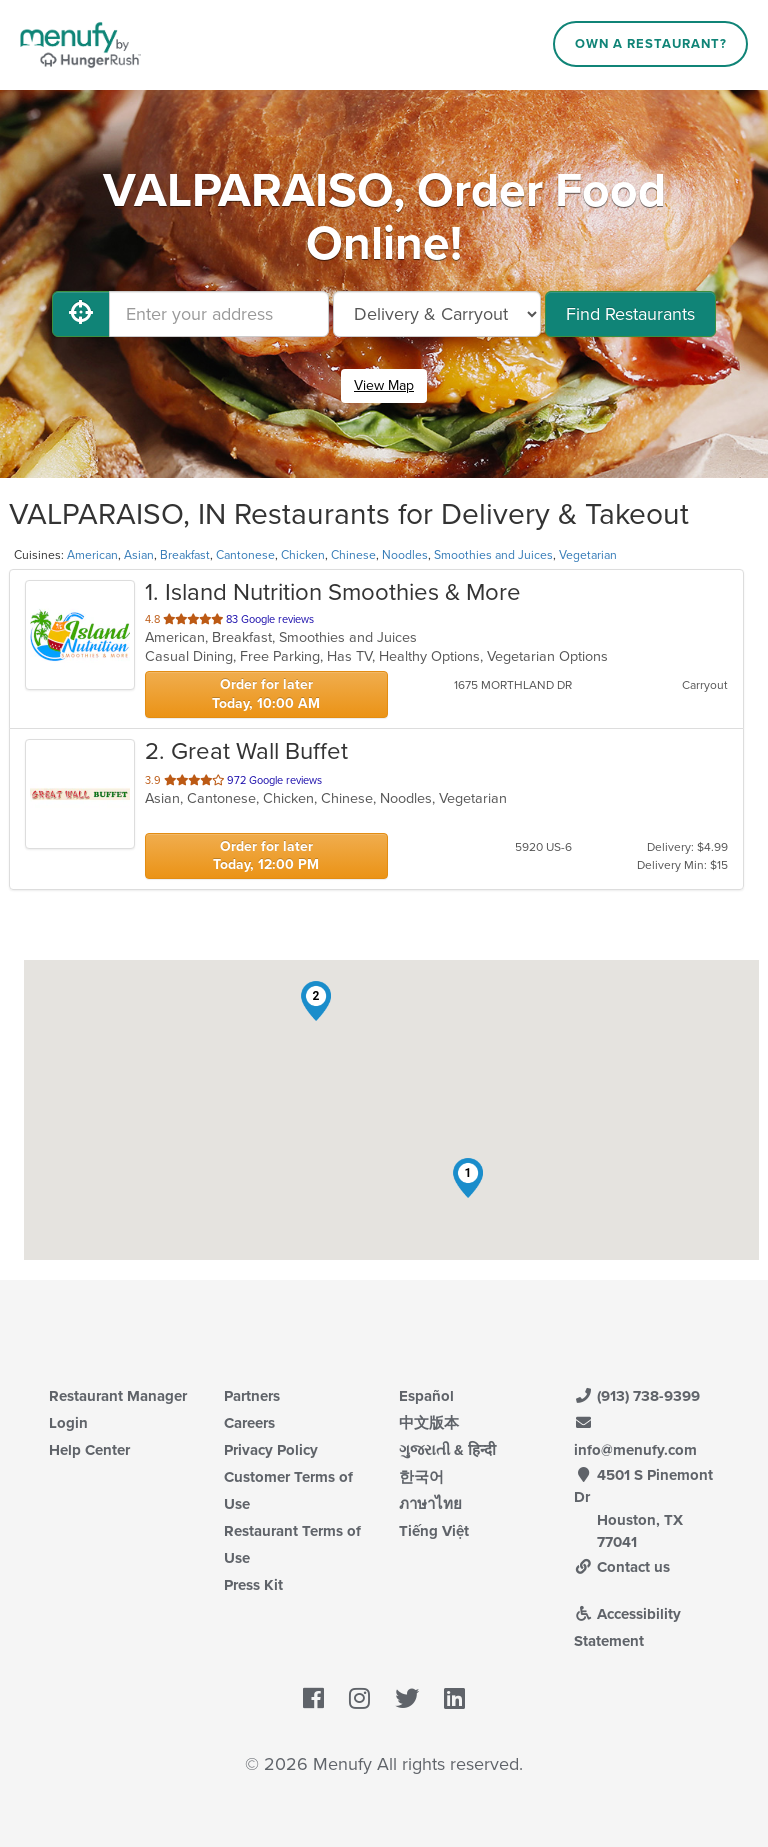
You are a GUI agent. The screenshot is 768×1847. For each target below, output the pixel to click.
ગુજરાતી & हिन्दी (447, 1450)
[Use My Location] (81, 314)
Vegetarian (588, 555)
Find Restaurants (630, 314)
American (92, 555)
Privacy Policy (271, 1450)
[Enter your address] (219, 314)
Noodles (405, 555)
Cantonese (245, 555)
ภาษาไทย (430, 1504)
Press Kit (253, 1585)
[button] (468, 1178)
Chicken (303, 555)
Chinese (353, 555)
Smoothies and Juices (493, 555)
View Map (384, 385)
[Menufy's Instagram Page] (359, 1699)
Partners (252, 1396)
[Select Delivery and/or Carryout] (437, 314)
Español (426, 1396)
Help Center (89, 1450)
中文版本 (429, 1423)
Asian (139, 555)
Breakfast (185, 555)
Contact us (622, 1567)
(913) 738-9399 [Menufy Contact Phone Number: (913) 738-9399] (637, 1396)
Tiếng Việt (434, 1531)
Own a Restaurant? (651, 44)
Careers (249, 1423)
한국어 (421, 1477)
